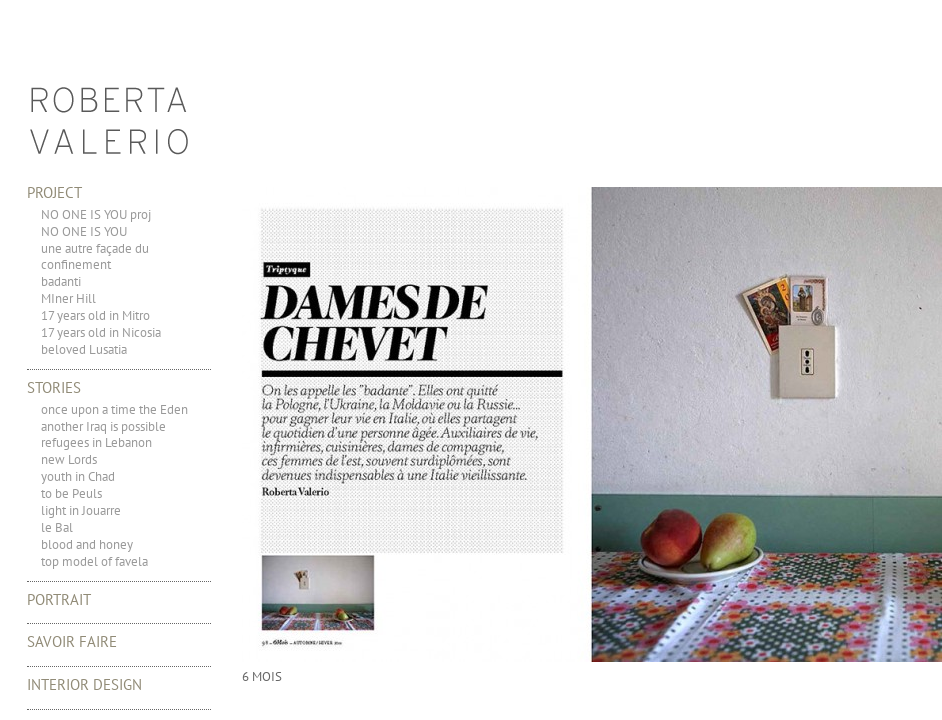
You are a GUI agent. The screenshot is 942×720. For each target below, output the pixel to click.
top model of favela (94, 561)
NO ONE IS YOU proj (96, 214)
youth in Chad (78, 476)
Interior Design (84, 684)
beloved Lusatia (84, 349)
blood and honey (87, 544)
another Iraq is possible (103, 426)
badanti (61, 281)
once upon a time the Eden (114, 409)
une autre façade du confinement (95, 257)
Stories (54, 387)
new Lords (69, 459)
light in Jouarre (81, 510)
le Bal (57, 527)
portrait (59, 599)
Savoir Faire (72, 641)
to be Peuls (71, 493)
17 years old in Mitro (95, 315)
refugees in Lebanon (96, 442)
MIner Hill (68, 298)
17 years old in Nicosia (101, 332)
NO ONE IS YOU (84, 231)
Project (54, 192)
